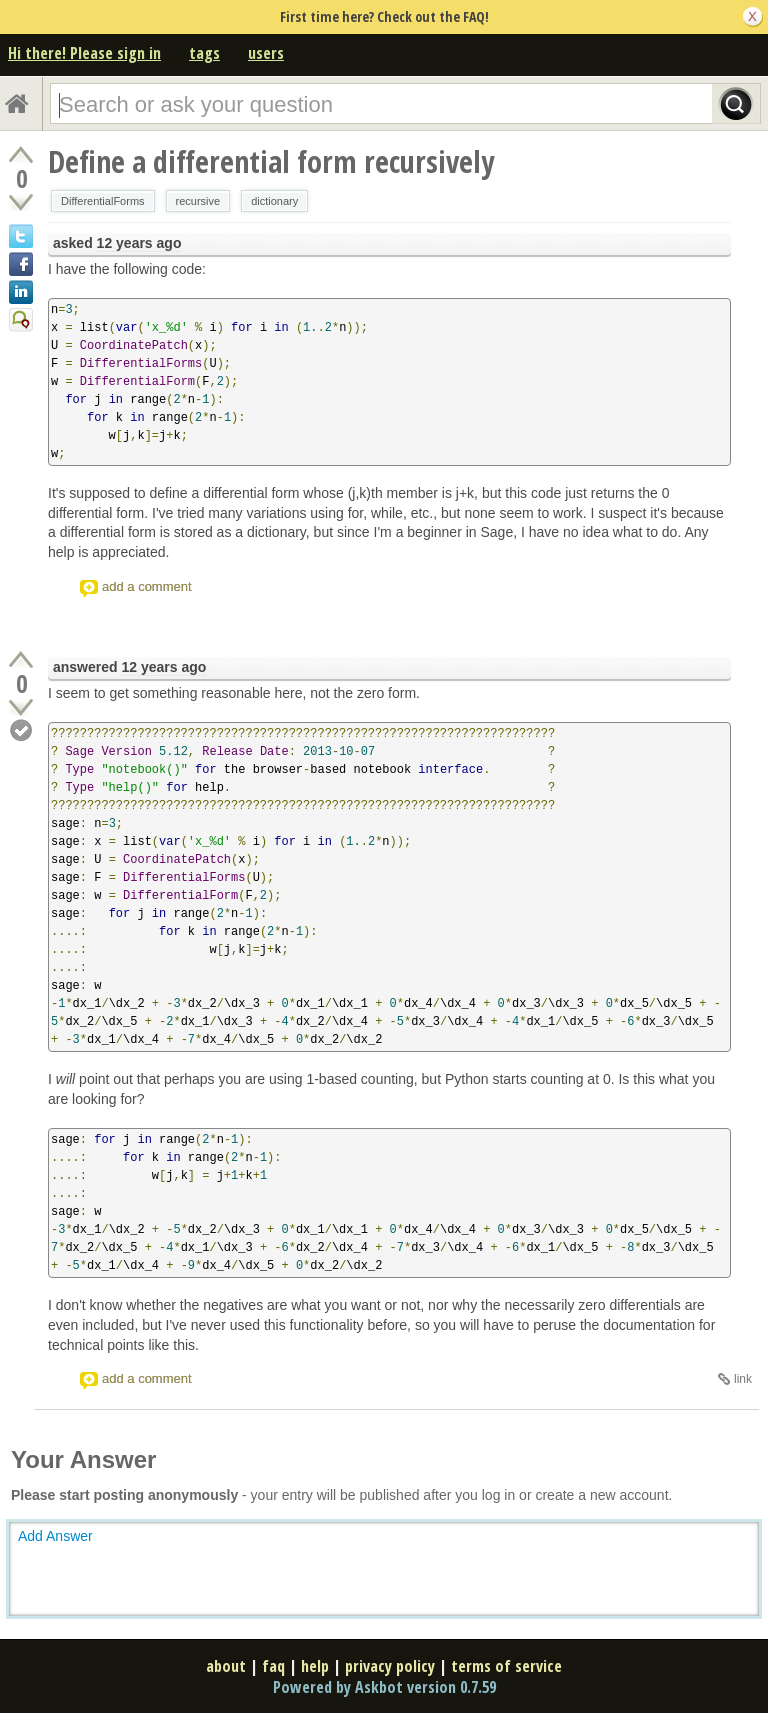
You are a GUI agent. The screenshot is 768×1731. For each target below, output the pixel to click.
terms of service (506, 1666)
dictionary (274, 201)
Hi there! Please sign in (84, 53)
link (743, 1379)
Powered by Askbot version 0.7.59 (384, 1687)
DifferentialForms (103, 201)
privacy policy (390, 1666)
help (315, 1666)
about (226, 1666)
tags (204, 53)
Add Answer (55, 1536)
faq (273, 1666)
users (266, 53)
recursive (198, 201)
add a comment (147, 586)
